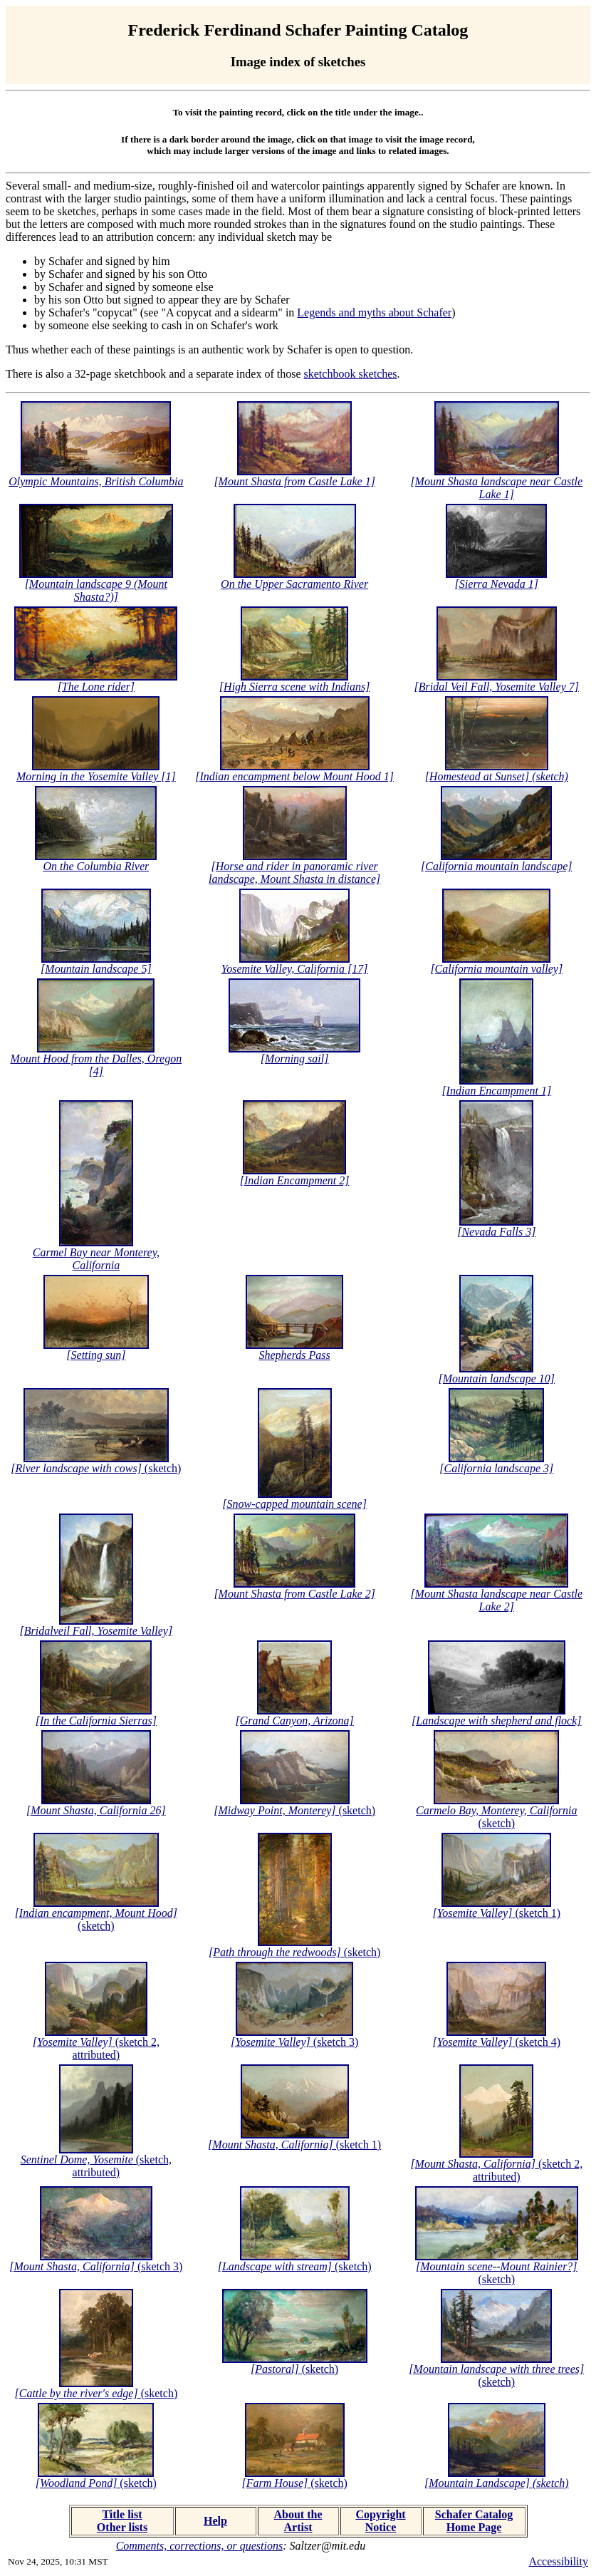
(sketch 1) (496, 1913)
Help (215, 2521)
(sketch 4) (496, 2042)
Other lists (122, 2527)
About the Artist (297, 2520)
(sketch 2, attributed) (96, 2048)
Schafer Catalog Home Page (474, 2520)
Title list (122, 2514)
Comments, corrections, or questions (199, 2546)
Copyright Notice (380, 2520)
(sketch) (96, 1468)
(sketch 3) (294, 2042)
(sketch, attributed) (96, 2165)
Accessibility (558, 2561)
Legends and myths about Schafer (374, 312)
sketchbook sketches (350, 374)
